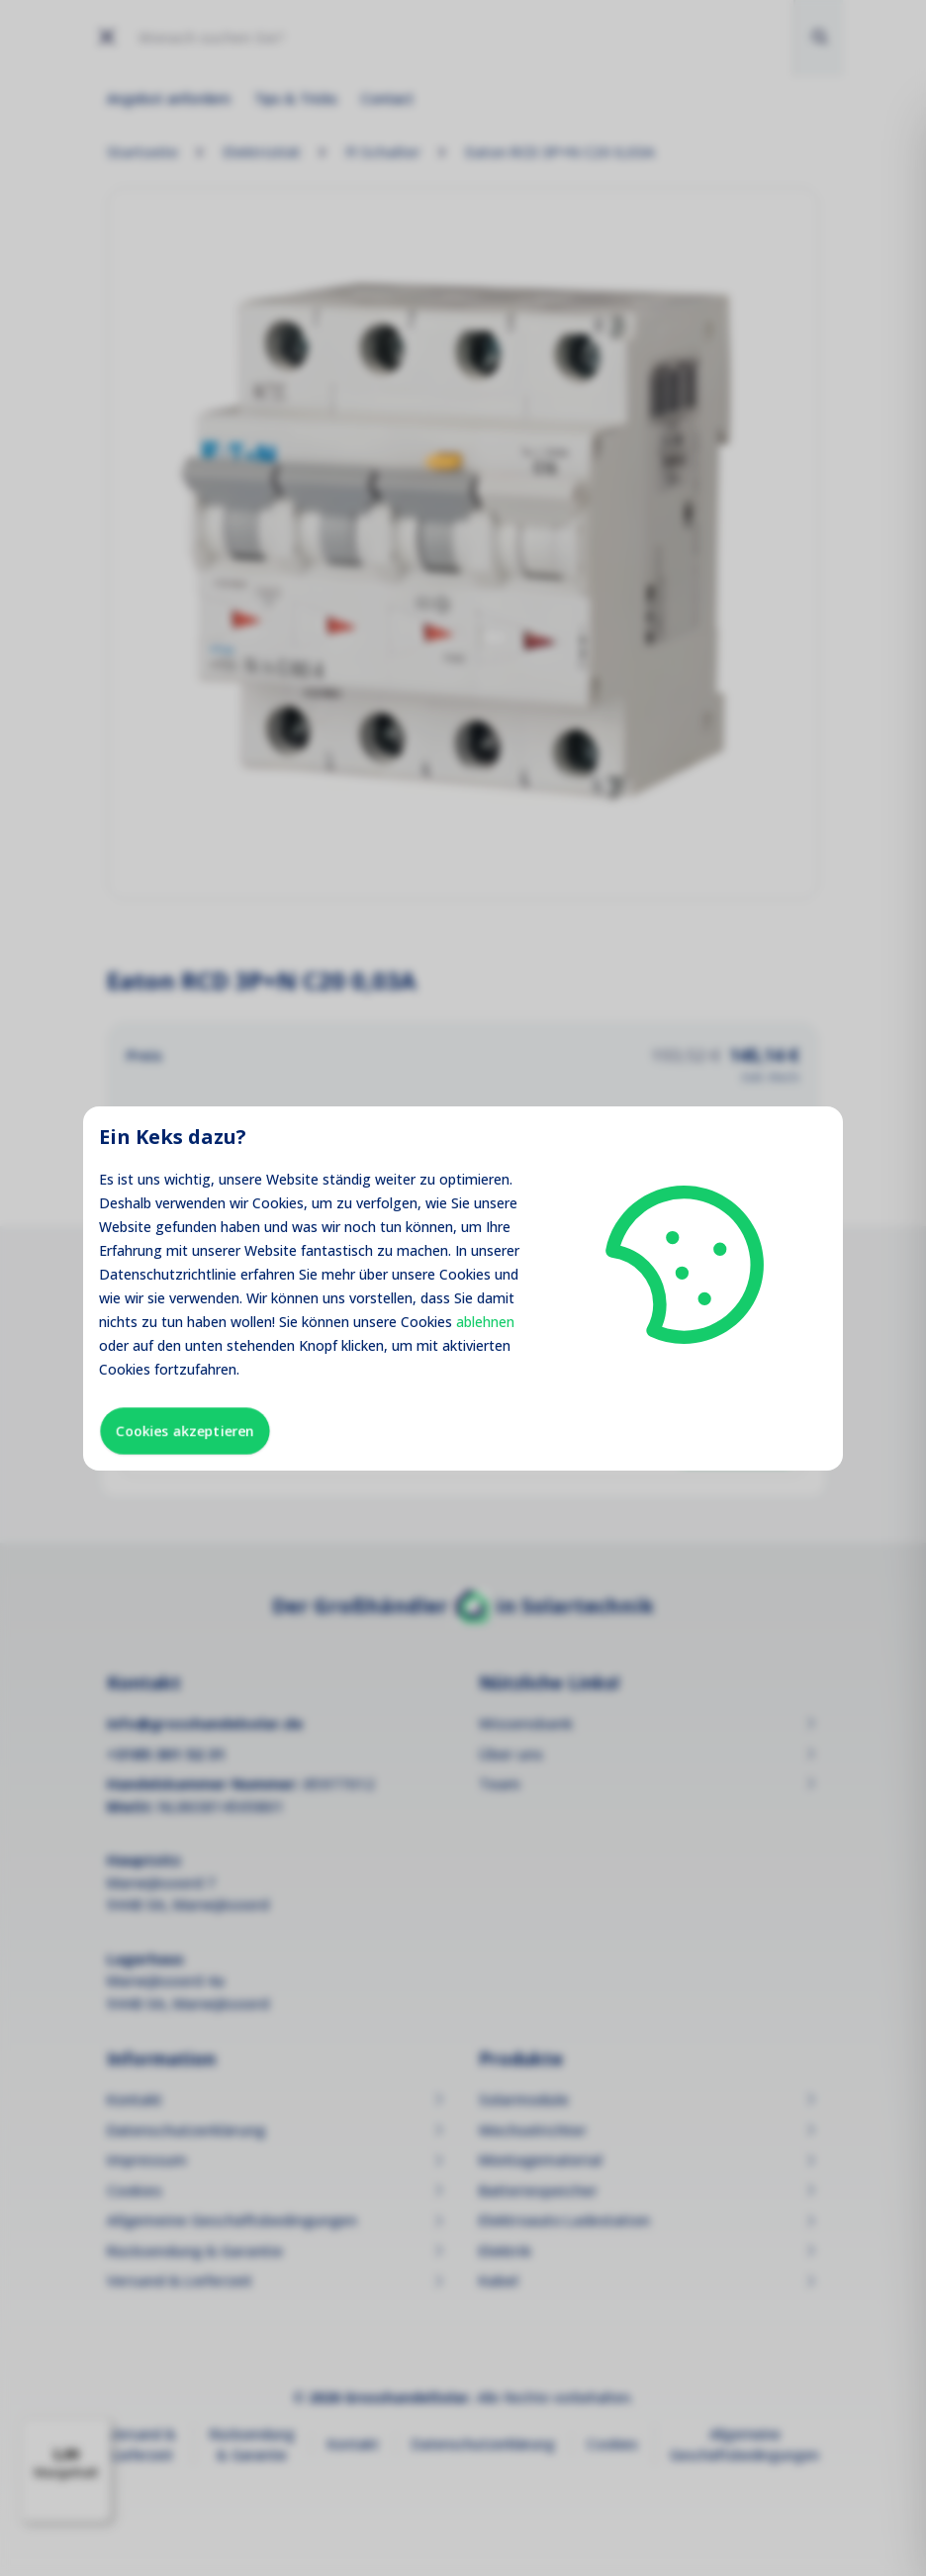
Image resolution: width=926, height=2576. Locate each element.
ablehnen (485, 1321)
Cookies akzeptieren (185, 1430)
